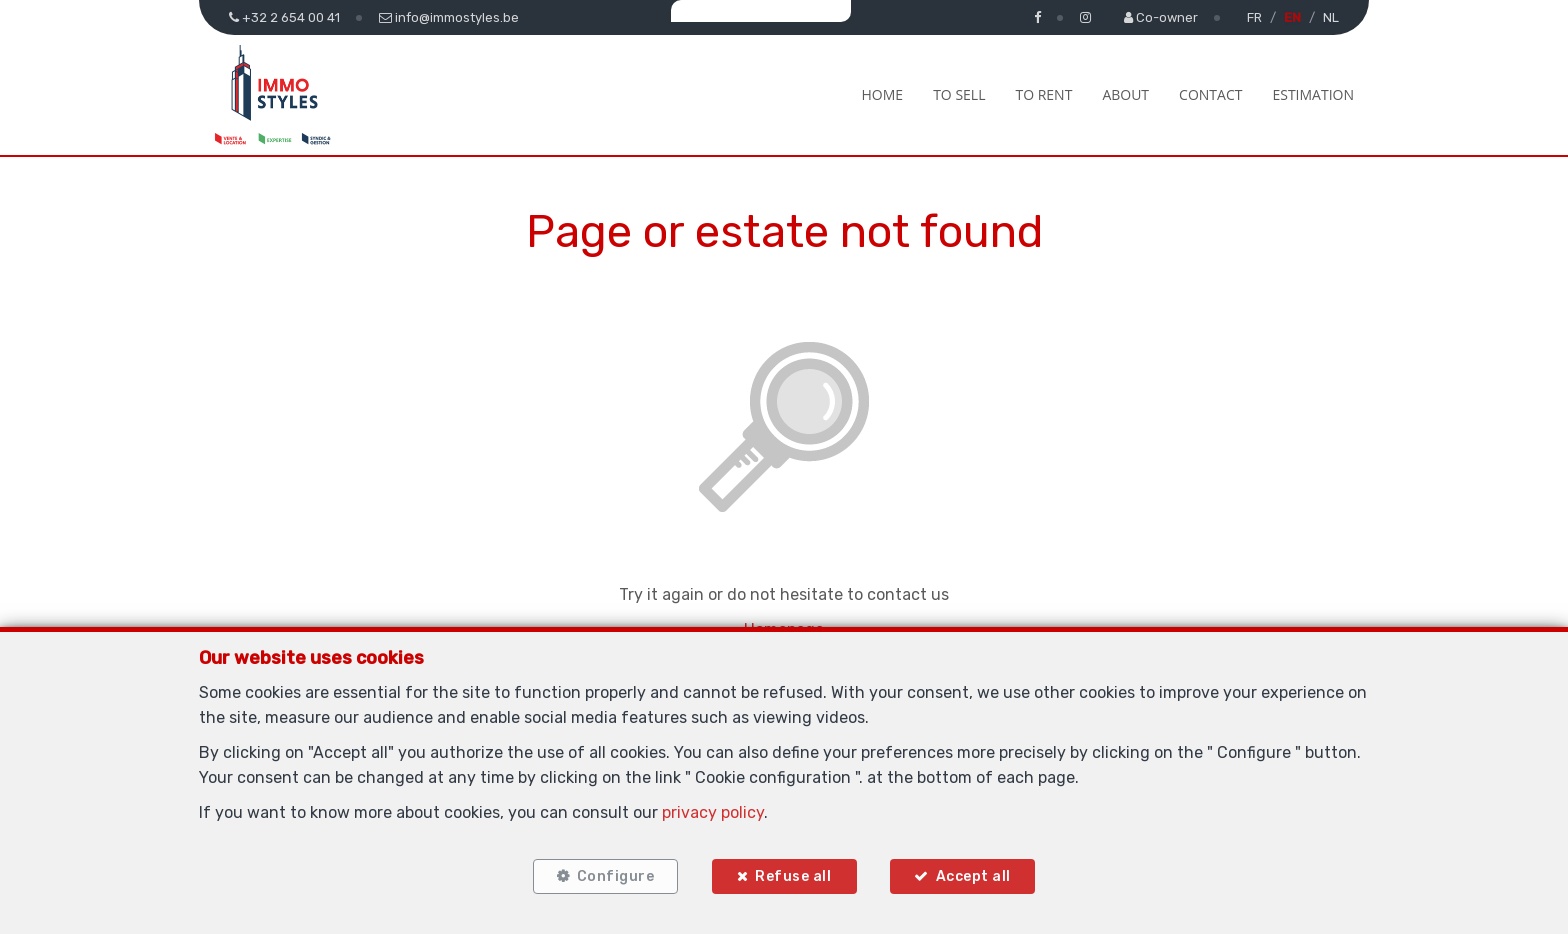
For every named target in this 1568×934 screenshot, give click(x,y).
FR (1254, 17)
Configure (615, 876)
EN (1292, 17)
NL (1331, 17)
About (1125, 94)
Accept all (973, 876)
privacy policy (713, 811)
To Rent (1043, 94)
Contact (1210, 94)
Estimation (1313, 94)
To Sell (959, 94)
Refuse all (793, 876)
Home (883, 94)
